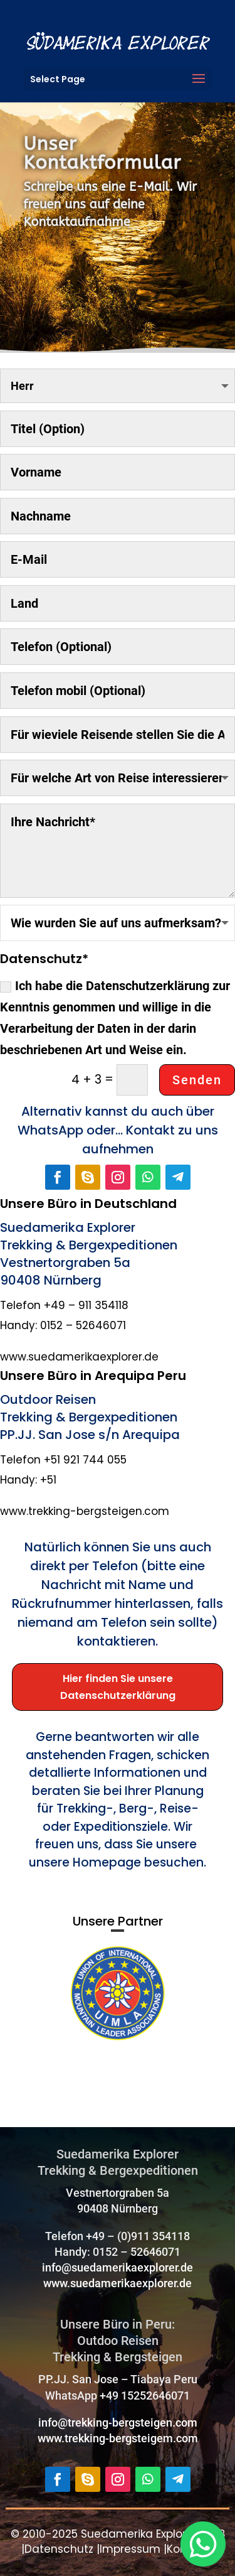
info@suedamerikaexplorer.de (117, 2267)
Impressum (130, 2549)
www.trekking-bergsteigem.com (118, 2438)
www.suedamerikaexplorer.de (117, 2283)
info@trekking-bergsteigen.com (117, 2422)
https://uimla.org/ (70, 2062)
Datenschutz (58, 2549)
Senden (197, 1079)
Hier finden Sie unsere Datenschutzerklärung (117, 1687)
